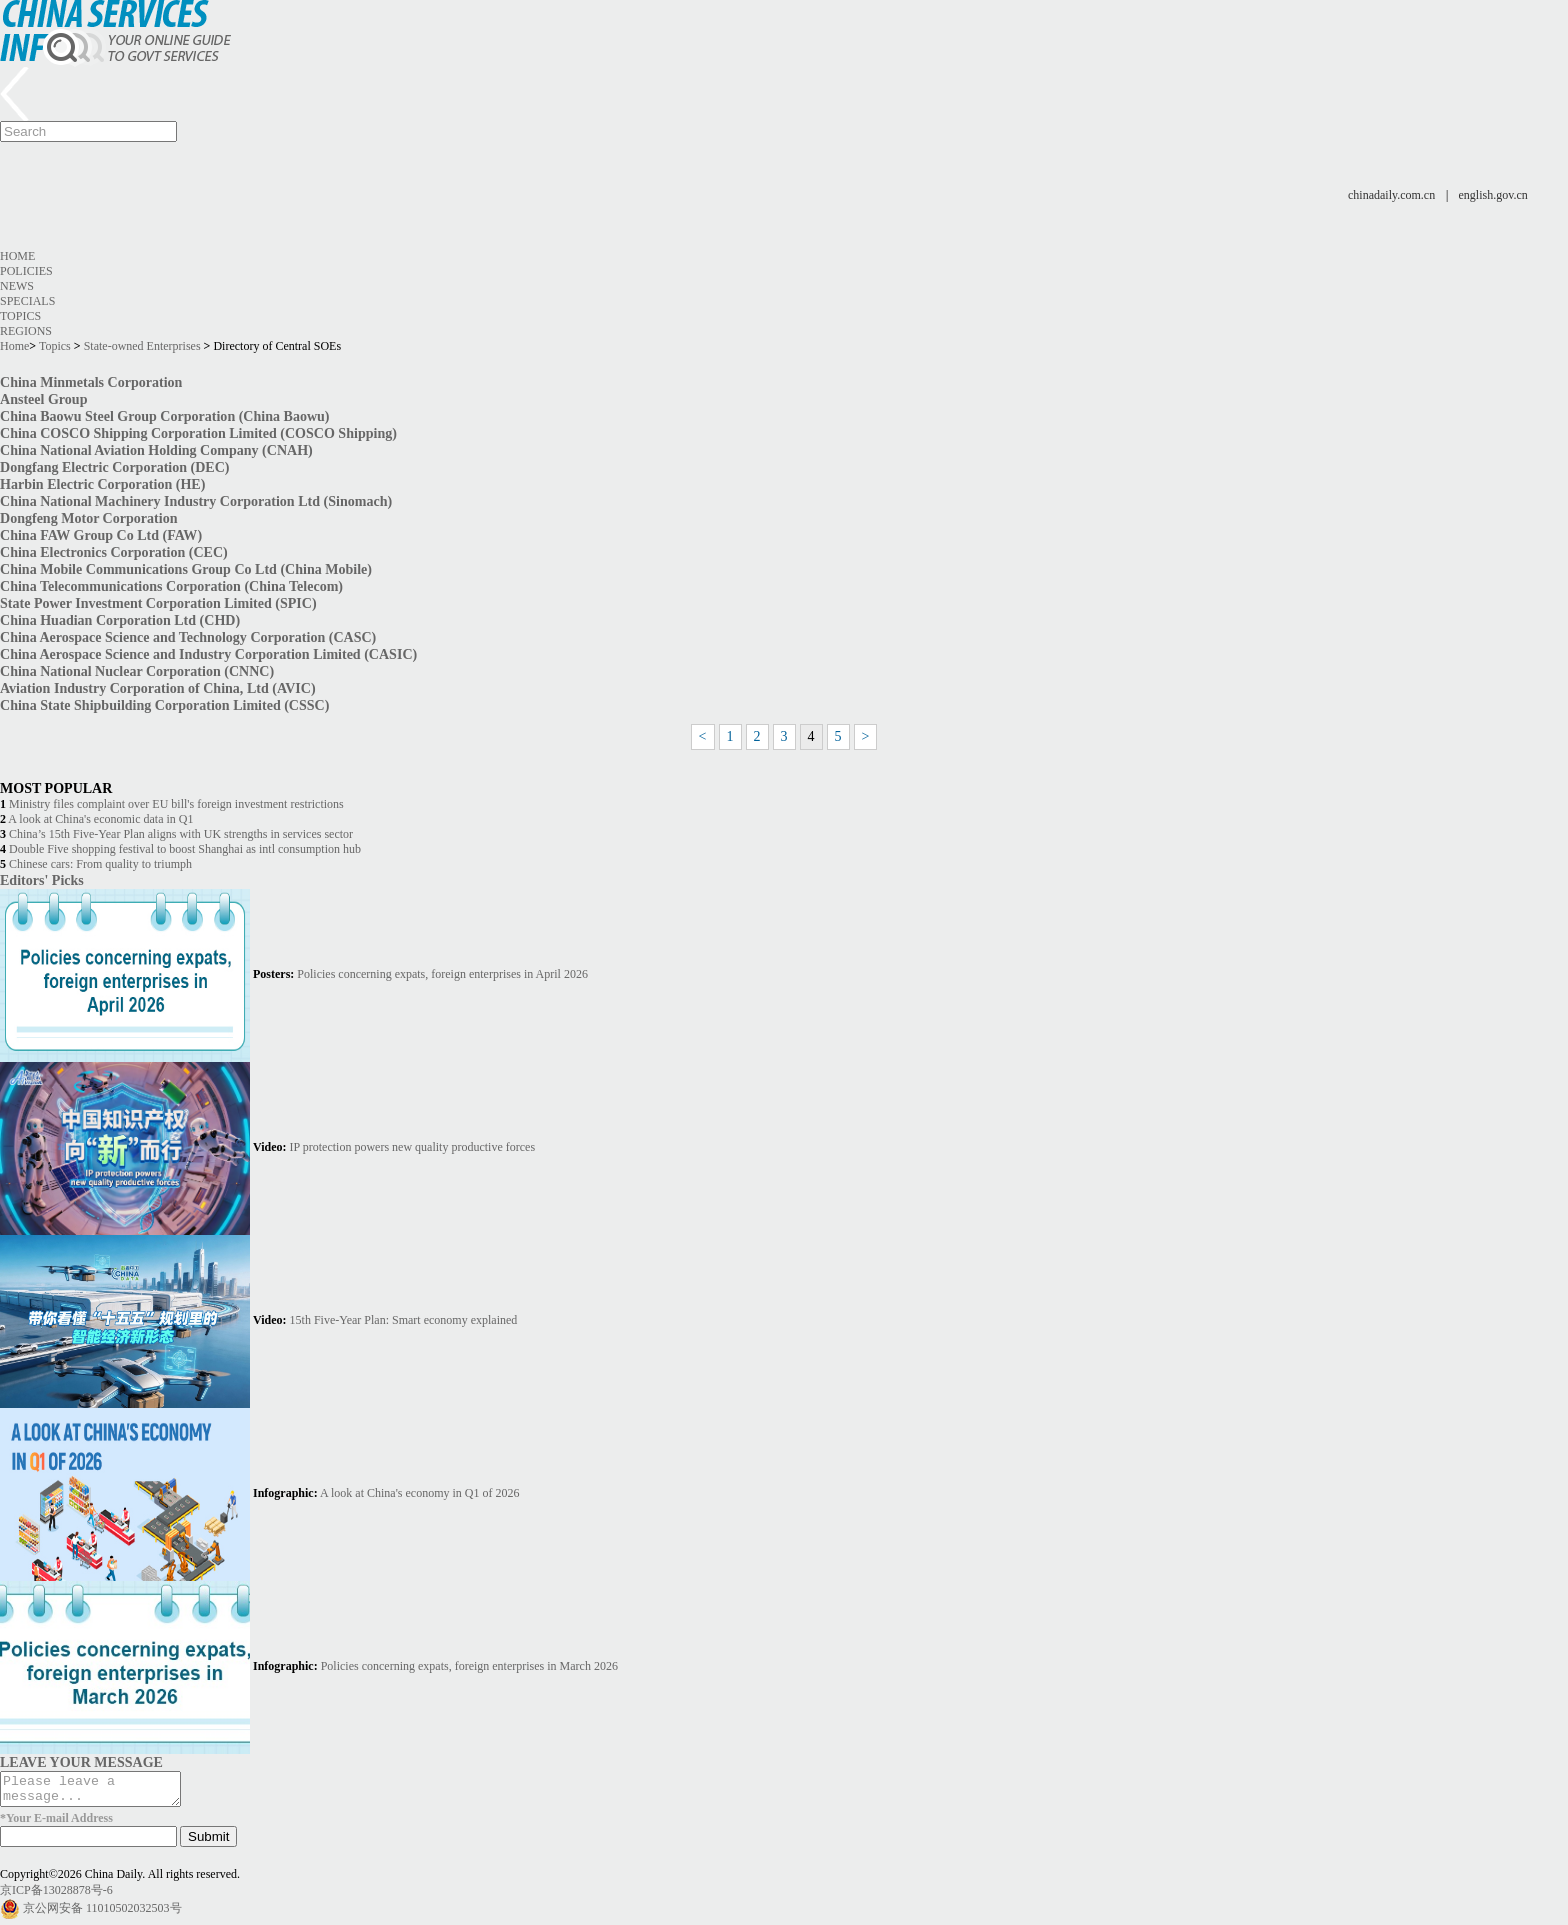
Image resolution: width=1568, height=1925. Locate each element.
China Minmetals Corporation (91, 382)
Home (17, 256)
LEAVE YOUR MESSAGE (81, 1762)
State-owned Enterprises (142, 346)
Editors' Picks (42, 880)
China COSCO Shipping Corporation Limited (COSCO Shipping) (198, 433)
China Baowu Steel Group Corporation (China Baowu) (165, 416)
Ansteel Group (43, 399)
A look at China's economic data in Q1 (100, 819)
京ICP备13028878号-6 (56, 1896)
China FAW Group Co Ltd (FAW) (101, 535)
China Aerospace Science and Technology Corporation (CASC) (188, 637)
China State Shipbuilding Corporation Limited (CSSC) (164, 705)
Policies (26, 271)
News (17, 286)
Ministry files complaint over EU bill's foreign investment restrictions (176, 804)
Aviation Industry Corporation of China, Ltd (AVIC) (158, 688)
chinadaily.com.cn (1391, 195)
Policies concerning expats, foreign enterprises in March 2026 (469, 1666)
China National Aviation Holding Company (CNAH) (156, 450)
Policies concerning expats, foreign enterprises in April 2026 (442, 974)
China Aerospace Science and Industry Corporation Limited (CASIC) (208, 654)
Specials (27, 301)
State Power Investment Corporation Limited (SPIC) (158, 603)
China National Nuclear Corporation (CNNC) (137, 671)
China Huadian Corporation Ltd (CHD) (120, 620)
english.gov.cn (1493, 195)
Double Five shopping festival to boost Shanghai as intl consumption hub (185, 849)
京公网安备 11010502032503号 (102, 1914)
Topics (20, 316)
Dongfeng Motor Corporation (88, 518)
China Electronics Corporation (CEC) (114, 552)
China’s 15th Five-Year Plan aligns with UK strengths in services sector (181, 834)
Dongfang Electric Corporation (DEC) (115, 467)
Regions (26, 331)
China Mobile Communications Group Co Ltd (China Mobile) (186, 569)
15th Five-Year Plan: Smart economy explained (404, 1320)
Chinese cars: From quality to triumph (100, 864)
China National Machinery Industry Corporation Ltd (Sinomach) (196, 501)
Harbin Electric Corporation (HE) (102, 484)
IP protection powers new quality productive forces (412, 1147)
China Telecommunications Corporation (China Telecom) (171, 586)
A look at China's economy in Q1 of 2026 (419, 1493)
